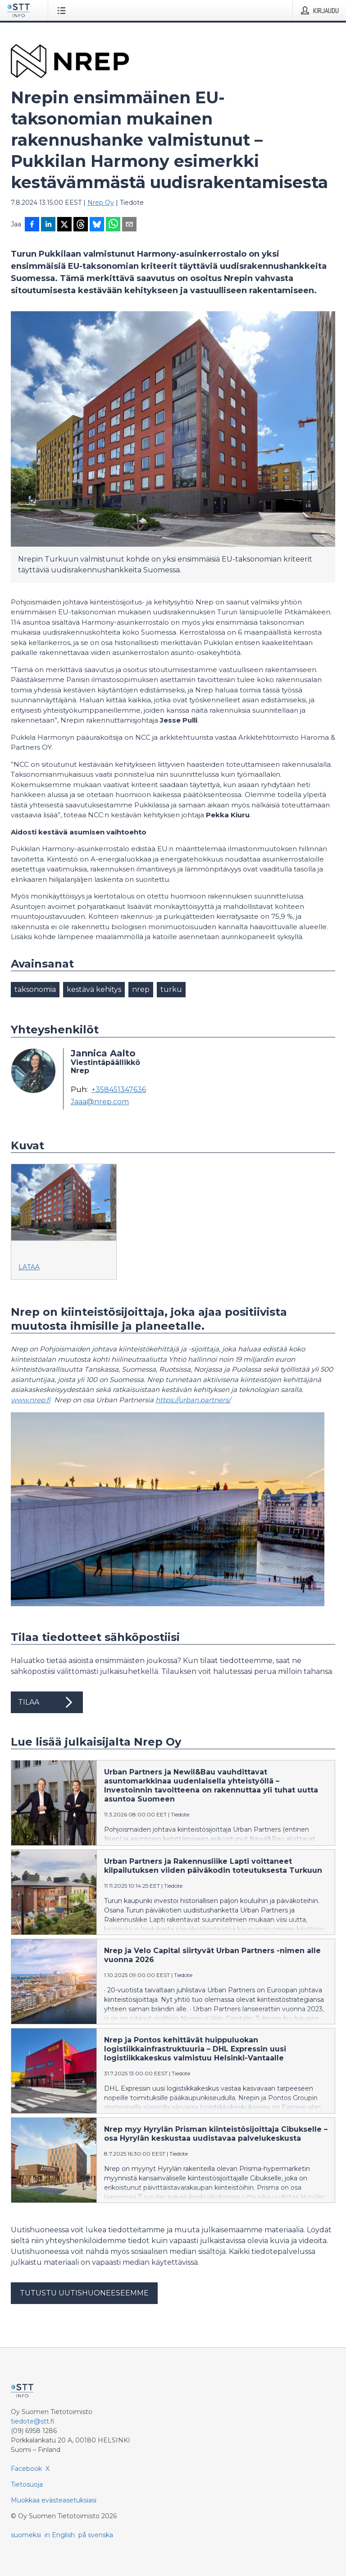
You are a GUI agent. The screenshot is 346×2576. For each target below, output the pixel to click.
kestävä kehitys (94, 989)
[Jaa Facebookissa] (32, 225)
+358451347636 (118, 1090)
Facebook (26, 2469)
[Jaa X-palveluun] (64, 225)
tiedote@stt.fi (33, 2421)
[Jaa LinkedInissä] (48, 225)
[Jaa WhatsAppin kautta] (113, 225)
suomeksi (26, 2535)
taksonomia (35, 989)
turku (171, 989)
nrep (141, 989)
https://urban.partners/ (193, 1400)
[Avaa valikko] (63, 10)
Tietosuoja (27, 2484)
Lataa (29, 1267)
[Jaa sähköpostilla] (129, 225)
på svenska (95, 2535)
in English (60, 2535)
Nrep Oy (100, 202)
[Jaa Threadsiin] (80, 225)
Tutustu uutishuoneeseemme (84, 2293)
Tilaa (47, 1702)
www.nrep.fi (30, 1400)
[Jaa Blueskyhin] (97, 225)
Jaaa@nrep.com (100, 1102)
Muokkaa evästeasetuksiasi (53, 2500)
